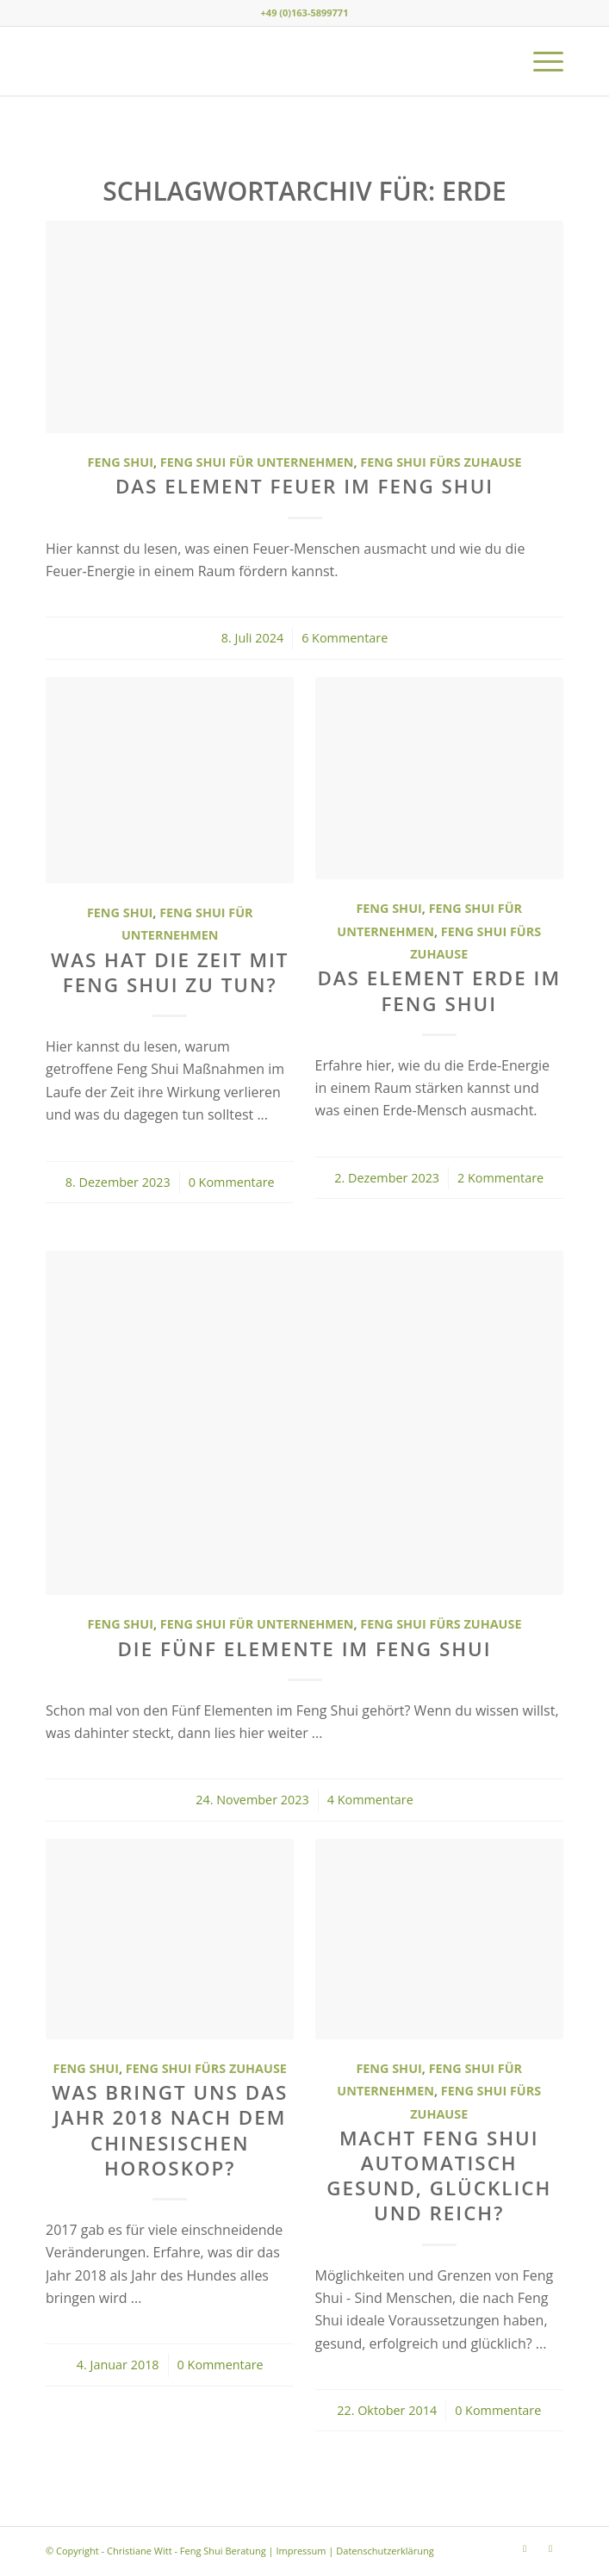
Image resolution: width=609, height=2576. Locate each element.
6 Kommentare (344, 638)
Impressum (301, 2550)
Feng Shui (120, 462)
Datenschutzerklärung (384, 2550)
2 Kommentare (500, 1178)
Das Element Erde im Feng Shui (439, 990)
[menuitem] (539, 61)
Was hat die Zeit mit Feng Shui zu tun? (170, 972)
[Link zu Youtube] (550, 2548)
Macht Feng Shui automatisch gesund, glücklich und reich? (438, 2175)
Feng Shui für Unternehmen (257, 462)
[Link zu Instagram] (525, 2548)
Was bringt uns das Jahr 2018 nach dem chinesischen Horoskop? (170, 2130)
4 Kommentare (370, 1799)
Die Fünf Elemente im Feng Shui (304, 1649)
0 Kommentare (232, 1182)
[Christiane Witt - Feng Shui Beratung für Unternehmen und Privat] (253, 61)
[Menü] (539, 61)
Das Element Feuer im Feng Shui (304, 486)
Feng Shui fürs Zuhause (440, 462)
